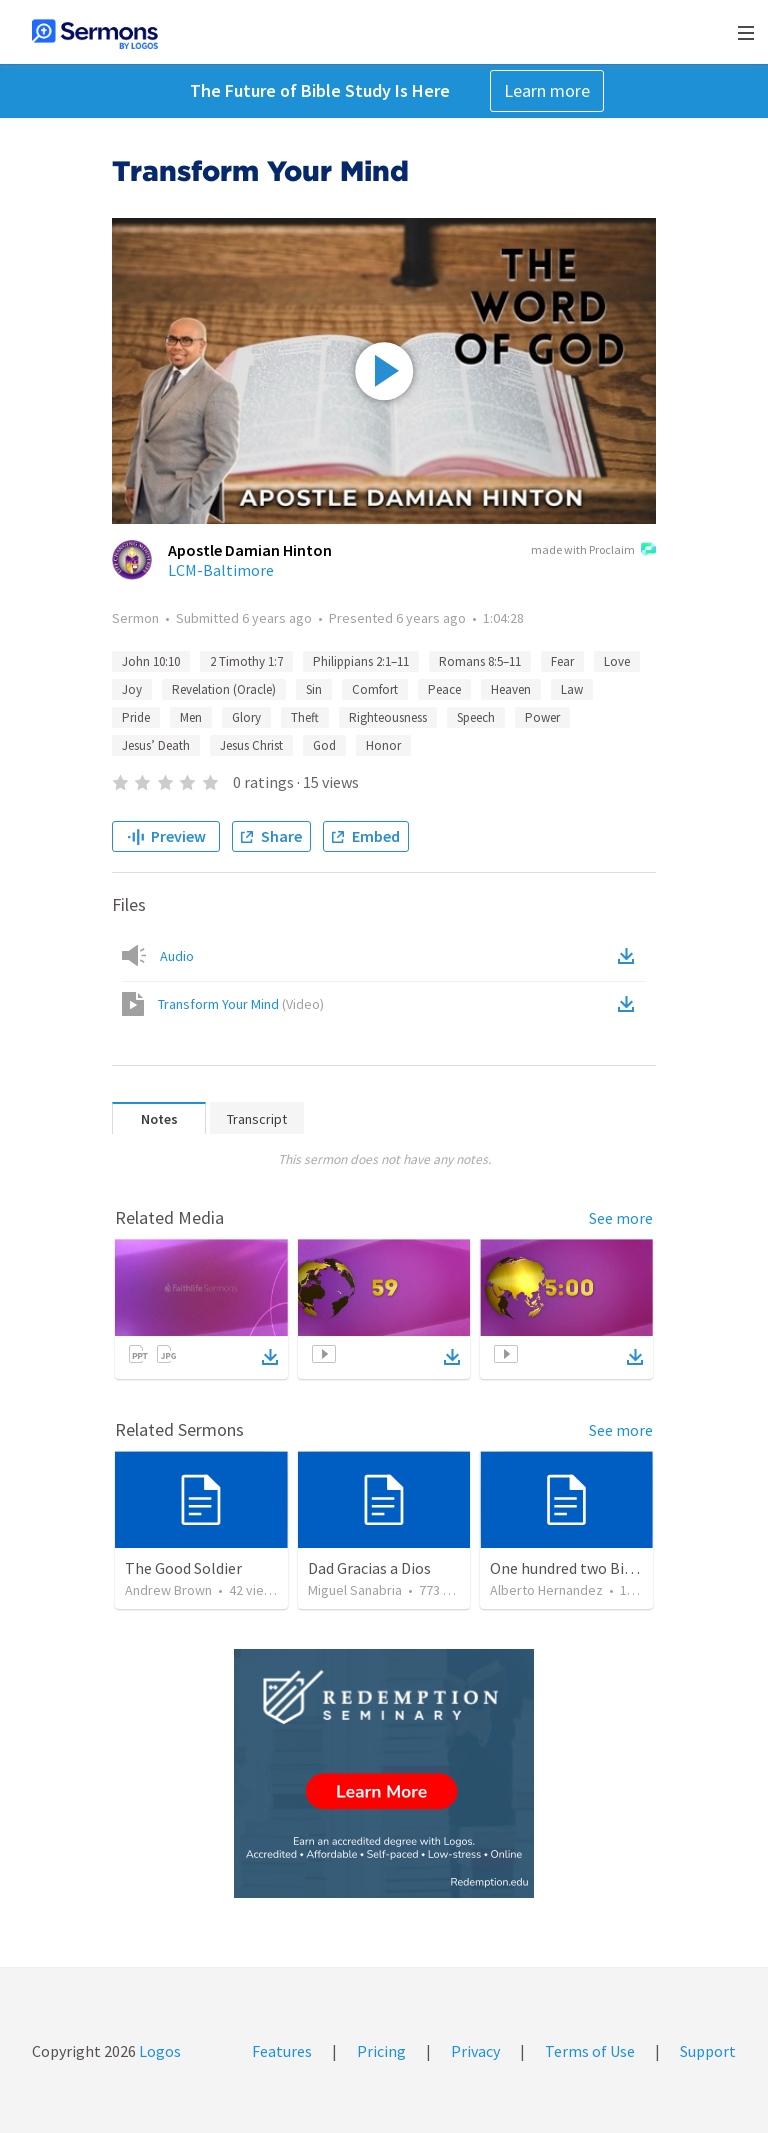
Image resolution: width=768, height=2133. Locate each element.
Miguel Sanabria (355, 1590)
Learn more (547, 90)
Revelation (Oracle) (224, 689)
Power (542, 717)
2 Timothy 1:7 (246, 661)
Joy (132, 689)
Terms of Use (590, 2051)
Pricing (381, 2051)
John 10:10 (151, 661)
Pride (136, 717)
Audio (177, 956)
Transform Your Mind (241, 1004)
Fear (562, 661)
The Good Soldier (183, 1568)
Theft (305, 717)
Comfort (375, 689)
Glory (246, 717)
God (324, 745)
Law (572, 689)
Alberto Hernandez (546, 1590)
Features (282, 2051)
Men (191, 717)
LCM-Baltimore (221, 570)
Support (708, 2051)
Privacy (475, 2051)
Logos (158, 2051)
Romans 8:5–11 (480, 661)
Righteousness (388, 717)
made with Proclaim (593, 551)
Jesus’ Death (156, 745)
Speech (476, 717)
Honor (383, 745)
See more (621, 1218)
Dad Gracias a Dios (369, 1568)
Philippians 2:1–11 (361, 661)
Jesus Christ (251, 745)
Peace (444, 689)
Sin (314, 689)
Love (617, 661)
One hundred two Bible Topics (592, 1568)
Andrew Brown (168, 1590)
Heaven (511, 689)
